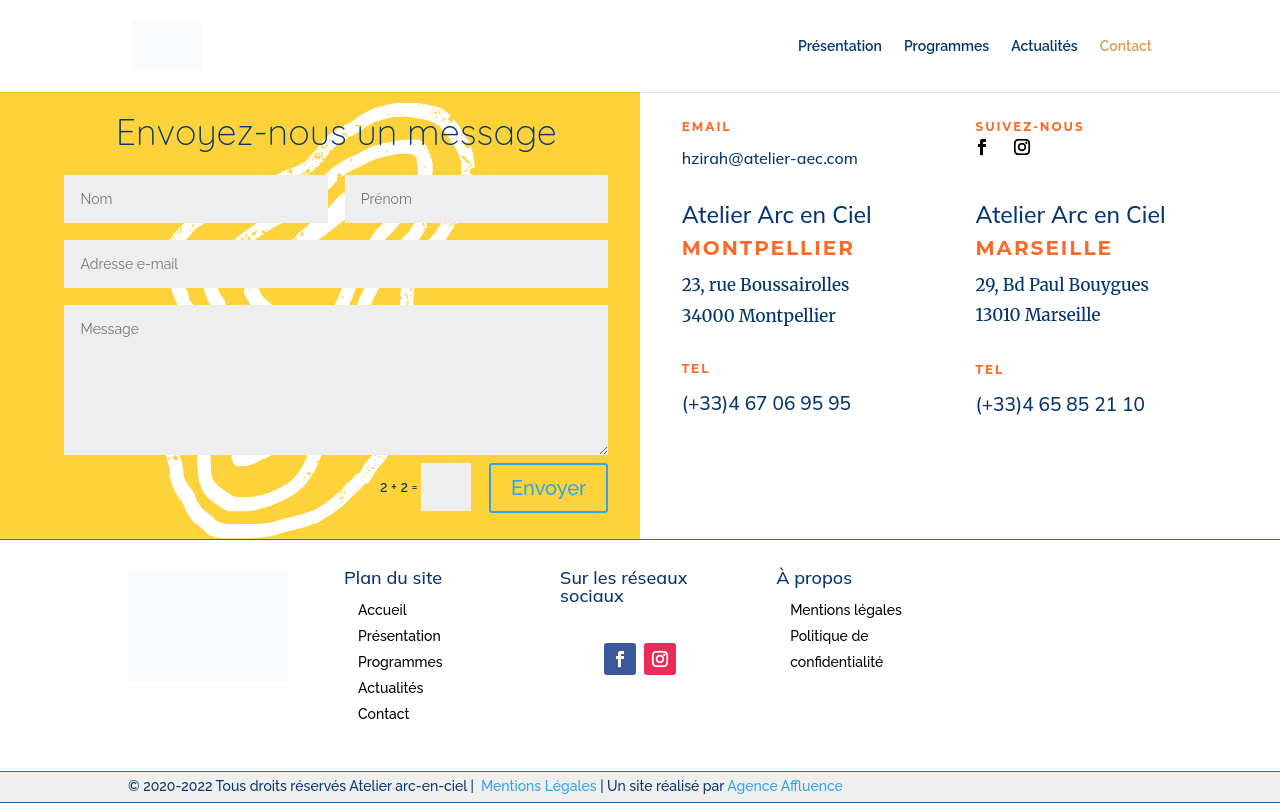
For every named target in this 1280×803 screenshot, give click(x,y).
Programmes (946, 46)
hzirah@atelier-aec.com (770, 158)
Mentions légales (846, 610)
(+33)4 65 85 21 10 (1060, 404)
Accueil (382, 610)
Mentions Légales (539, 786)
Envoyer (548, 488)
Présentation (840, 46)
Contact (1126, 46)
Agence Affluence (785, 786)
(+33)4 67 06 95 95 (766, 403)
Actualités (1044, 46)
